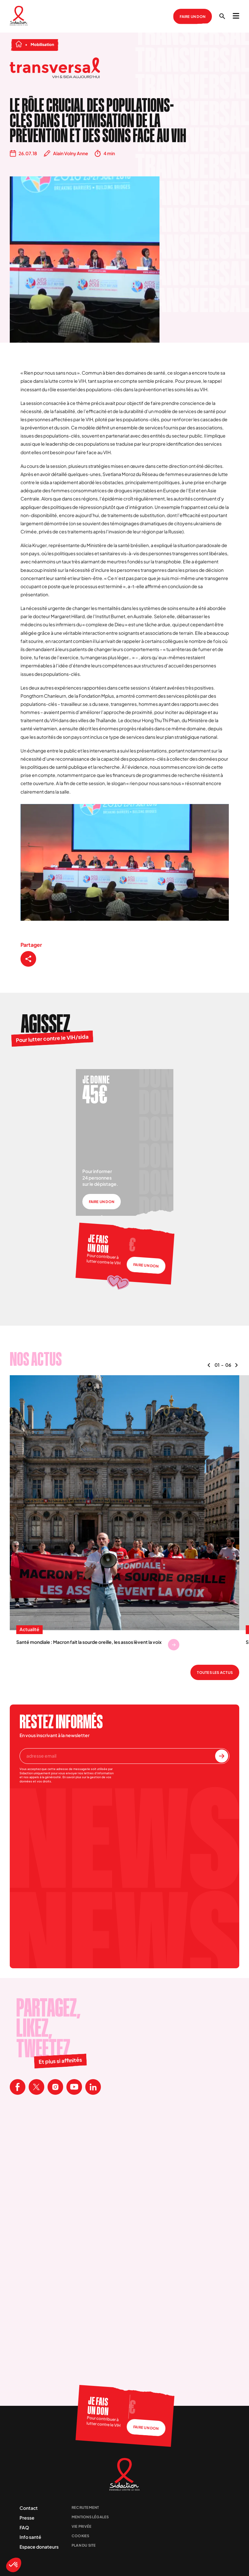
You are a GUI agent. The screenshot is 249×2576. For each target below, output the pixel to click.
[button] (13, 2565)
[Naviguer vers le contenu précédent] (209, 1365)
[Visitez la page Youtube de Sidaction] (74, 2087)
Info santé (30, 2537)
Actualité (29, 1629)
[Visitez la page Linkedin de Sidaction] (93, 2087)
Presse (27, 2518)
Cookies (81, 2536)
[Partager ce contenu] (28, 959)
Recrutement (85, 2507)
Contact (29, 2508)
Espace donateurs (39, 2547)
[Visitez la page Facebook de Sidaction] (17, 2087)
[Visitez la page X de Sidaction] (36, 2087)
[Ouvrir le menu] (236, 16)
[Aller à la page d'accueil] (19, 16)
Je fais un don (98, 1244)
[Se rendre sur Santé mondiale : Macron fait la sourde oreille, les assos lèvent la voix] (173, 1644)
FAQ (24, 2527)
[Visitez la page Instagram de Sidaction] (55, 2087)
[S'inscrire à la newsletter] (221, 1756)
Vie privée (81, 2526)
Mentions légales (90, 2517)
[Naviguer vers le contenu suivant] (236, 1365)
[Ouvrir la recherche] (222, 16)
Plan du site (84, 2545)
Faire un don (192, 16)
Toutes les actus (215, 1672)
